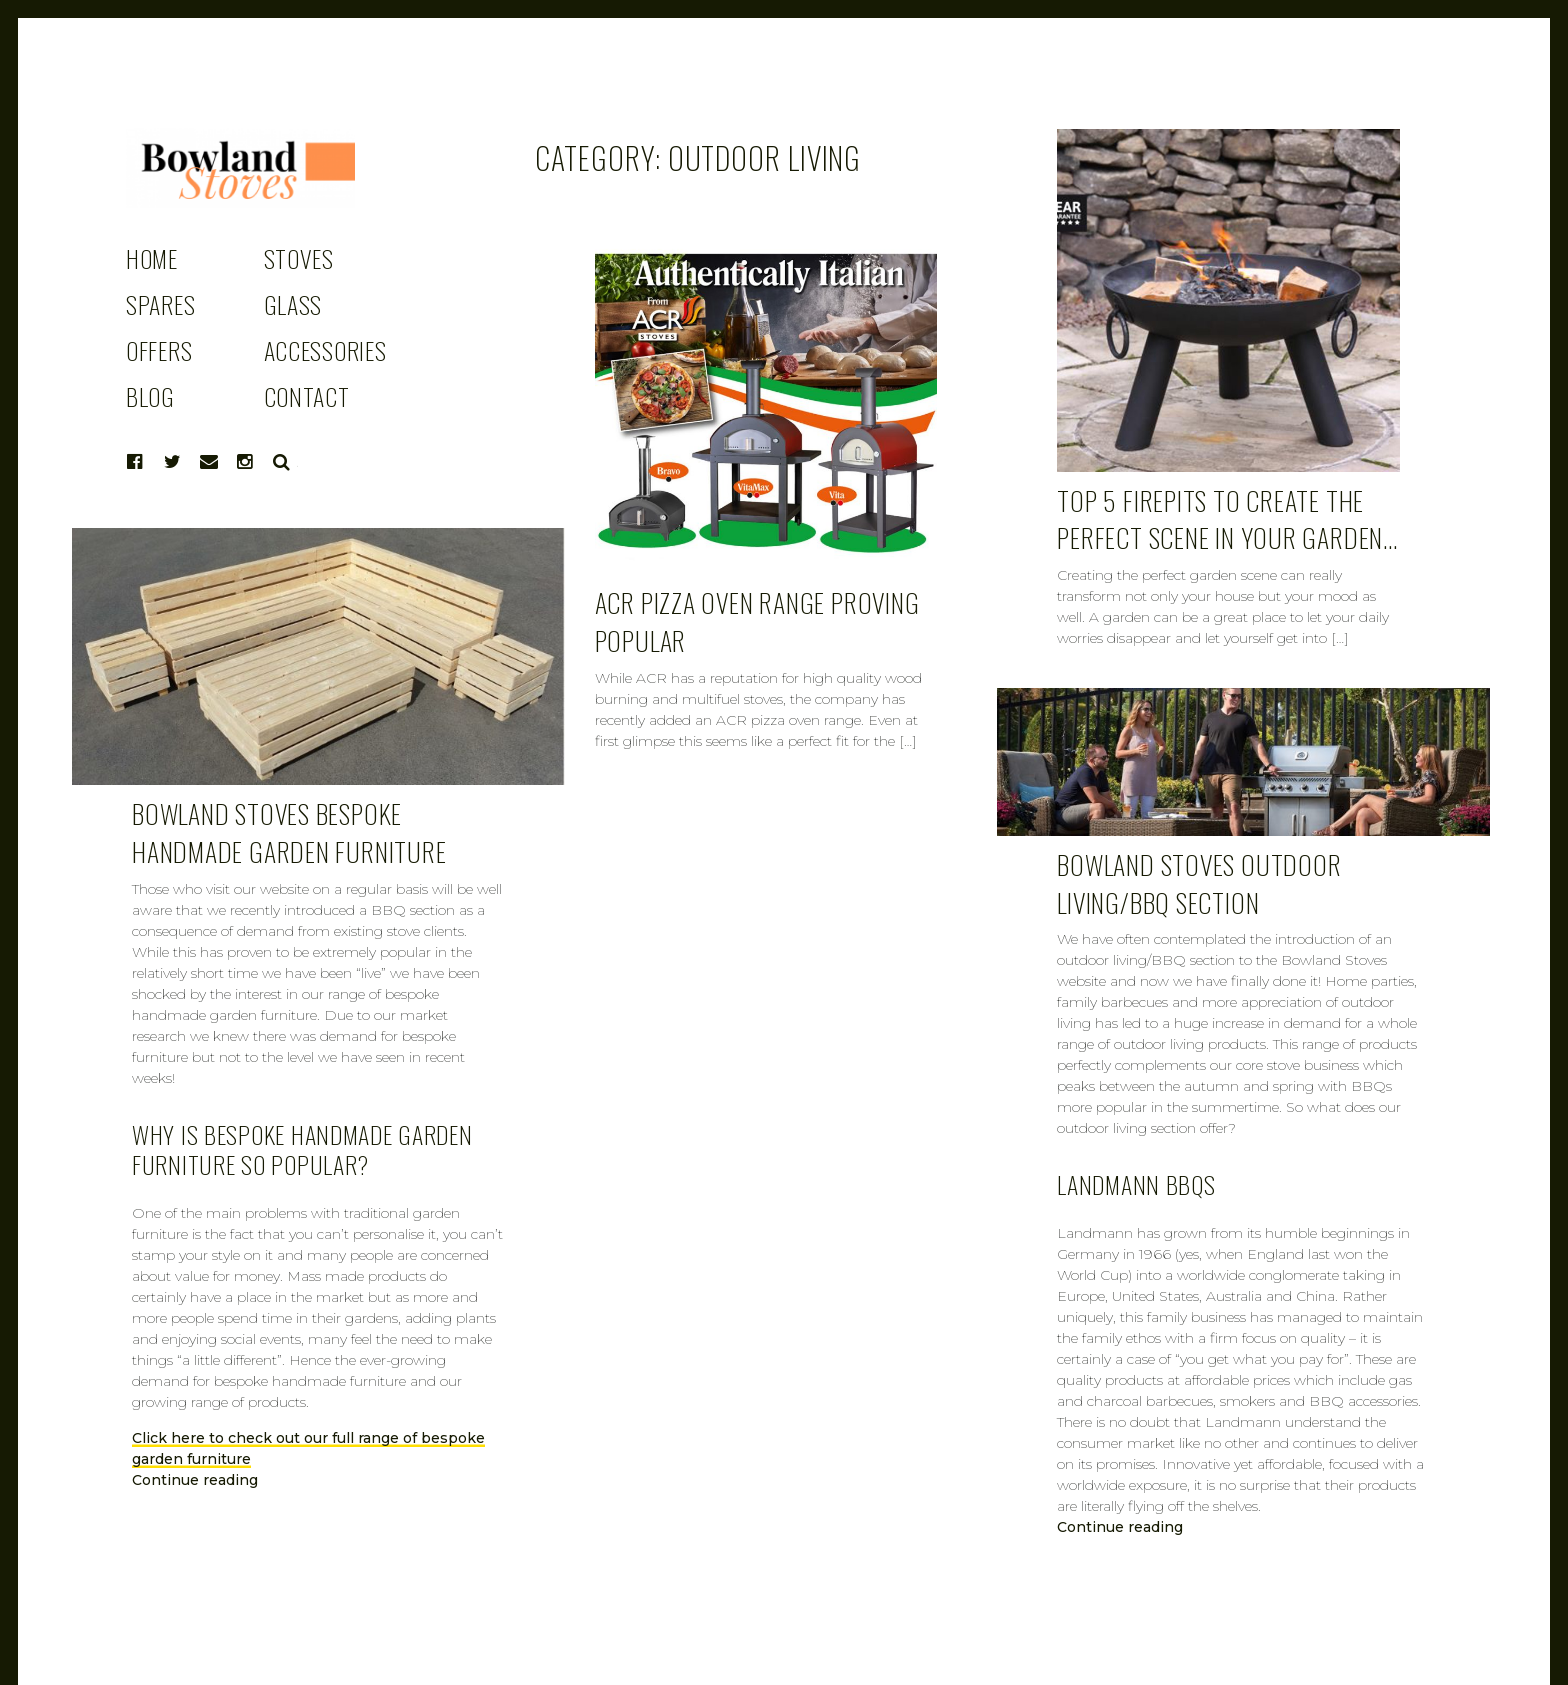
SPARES (160, 304)
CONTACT (307, 396)
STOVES (299, 258)
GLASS (293, 304)
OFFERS (159, 350)
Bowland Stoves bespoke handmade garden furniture (289, 832)
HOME (152, 258)
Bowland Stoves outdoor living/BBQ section (1199, 883)
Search (282, 462)
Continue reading (195, 1480)
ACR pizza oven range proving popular (757, 621)
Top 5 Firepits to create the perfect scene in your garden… (1227, 519)
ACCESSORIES (325, 350)
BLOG (150, 396)
